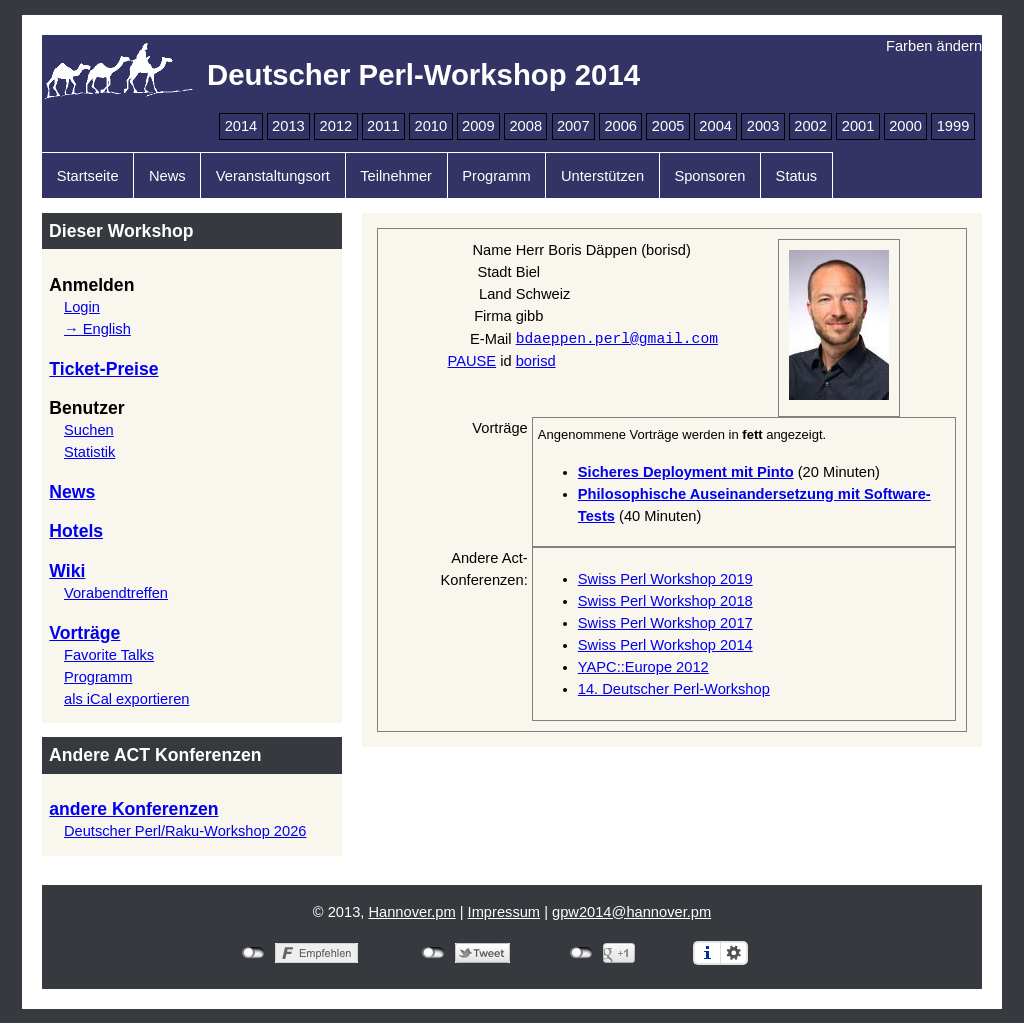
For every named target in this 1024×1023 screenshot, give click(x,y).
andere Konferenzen (133, 809)
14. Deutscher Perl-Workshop (674, 689)
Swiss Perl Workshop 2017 (665, 623)
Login (82, 307)
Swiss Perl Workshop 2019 (665, 579)
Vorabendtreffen (116, 593)
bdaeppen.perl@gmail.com (617, 338)
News (167, 176)
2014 (241, 126)
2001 (858, 126)
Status (797, 176)
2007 (573, 126)
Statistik (89, 452)
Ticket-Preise (103, 369)
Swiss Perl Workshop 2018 (665, 601)
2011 (383, 126)
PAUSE (472, 361)
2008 (525, 126)
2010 (431, 126)
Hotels (76, 531)
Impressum (504, 912)
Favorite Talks (109, 655)
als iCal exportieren (126, 699)
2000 (905, 126)
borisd (536, 361)
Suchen (89, 430)
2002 (810, 126)
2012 (336, 126)
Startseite (88, 176)
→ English (97, 329)
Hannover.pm (411, 912)
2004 (715, 126)
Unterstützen (602, 176)
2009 (478, 126)
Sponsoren (709, 176)
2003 (763, 126)
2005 (668, 126)
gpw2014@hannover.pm (631, 912)
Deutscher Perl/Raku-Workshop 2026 (185, 831)
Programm (496, 176)
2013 (288, 126)
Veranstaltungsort (273, 176)
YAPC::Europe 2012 (643, 667)
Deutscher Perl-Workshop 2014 (423, 74)
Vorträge (84, 633)
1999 (953, 126)
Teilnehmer (396, 176)
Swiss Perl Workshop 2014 (665, 645)
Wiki (67, 571)
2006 (620, 126)
